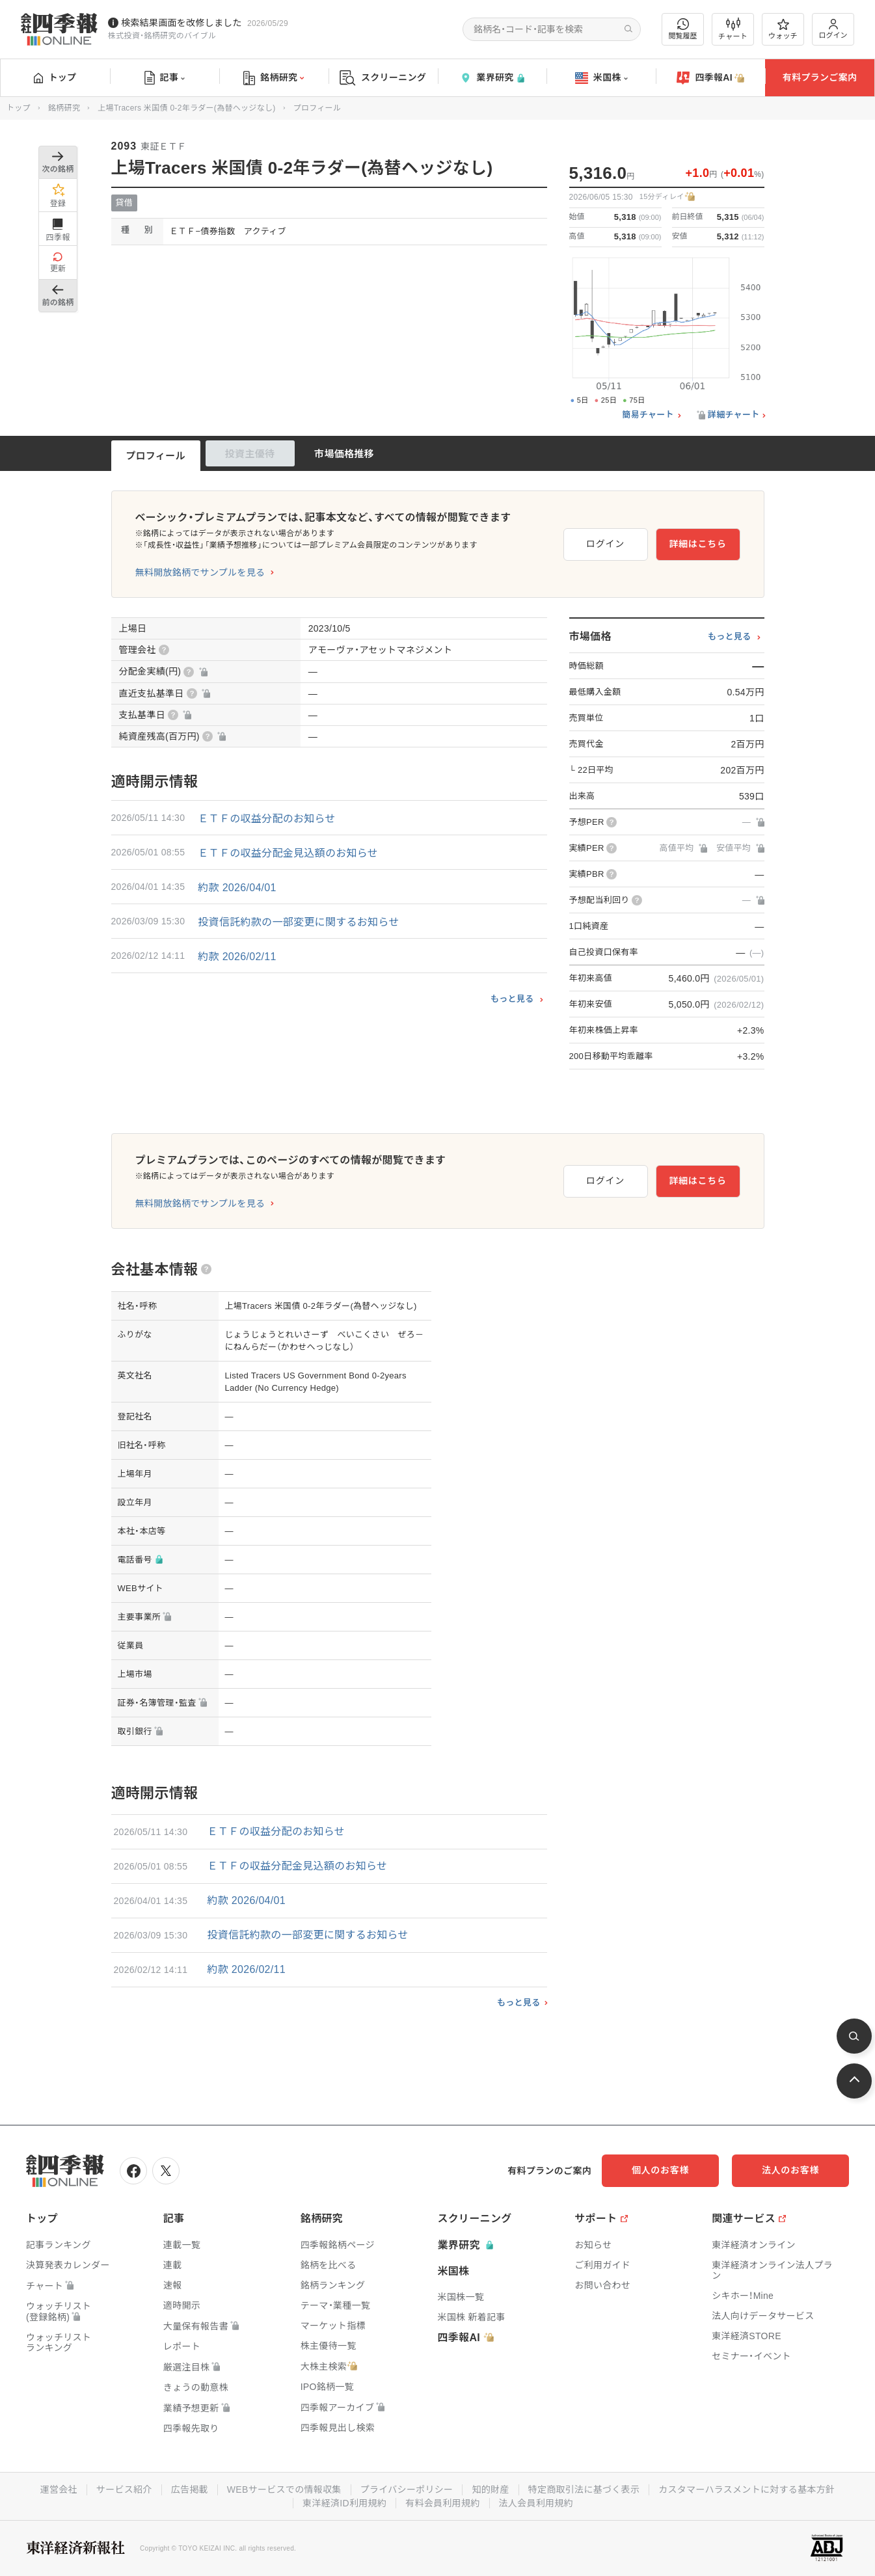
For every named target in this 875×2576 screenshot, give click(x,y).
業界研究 (492, 77)
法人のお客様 (790, 2170)
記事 (164, 78)
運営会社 (58, 2489)
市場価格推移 (344, 453)
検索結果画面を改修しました (181, 23)
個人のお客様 (660, 2170)
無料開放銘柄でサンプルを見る (200, 572)
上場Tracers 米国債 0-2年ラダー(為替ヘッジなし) (186, 108)
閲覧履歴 (683, 29)
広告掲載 (189, 2489)
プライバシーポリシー (406, 2489)
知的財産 (490, 2489)
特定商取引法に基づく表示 (584, 2489)
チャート (732, 29)
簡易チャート (648, 415)
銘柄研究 (273, 78)
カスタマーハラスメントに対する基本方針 (746, 2489)
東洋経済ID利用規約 (344, 2503)
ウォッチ (783, 29)
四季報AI (710, 78)
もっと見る (512, 999)
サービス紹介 (124, 2489)
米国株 (601, 78)
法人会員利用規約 (536, 2503)
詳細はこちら (697, 544)
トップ (55, 77)
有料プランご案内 (820, 77)
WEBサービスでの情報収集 (284, 2489)
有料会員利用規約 (442, 2503)
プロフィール (155, 455)
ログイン (833, 29)
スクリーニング (383, 78)
